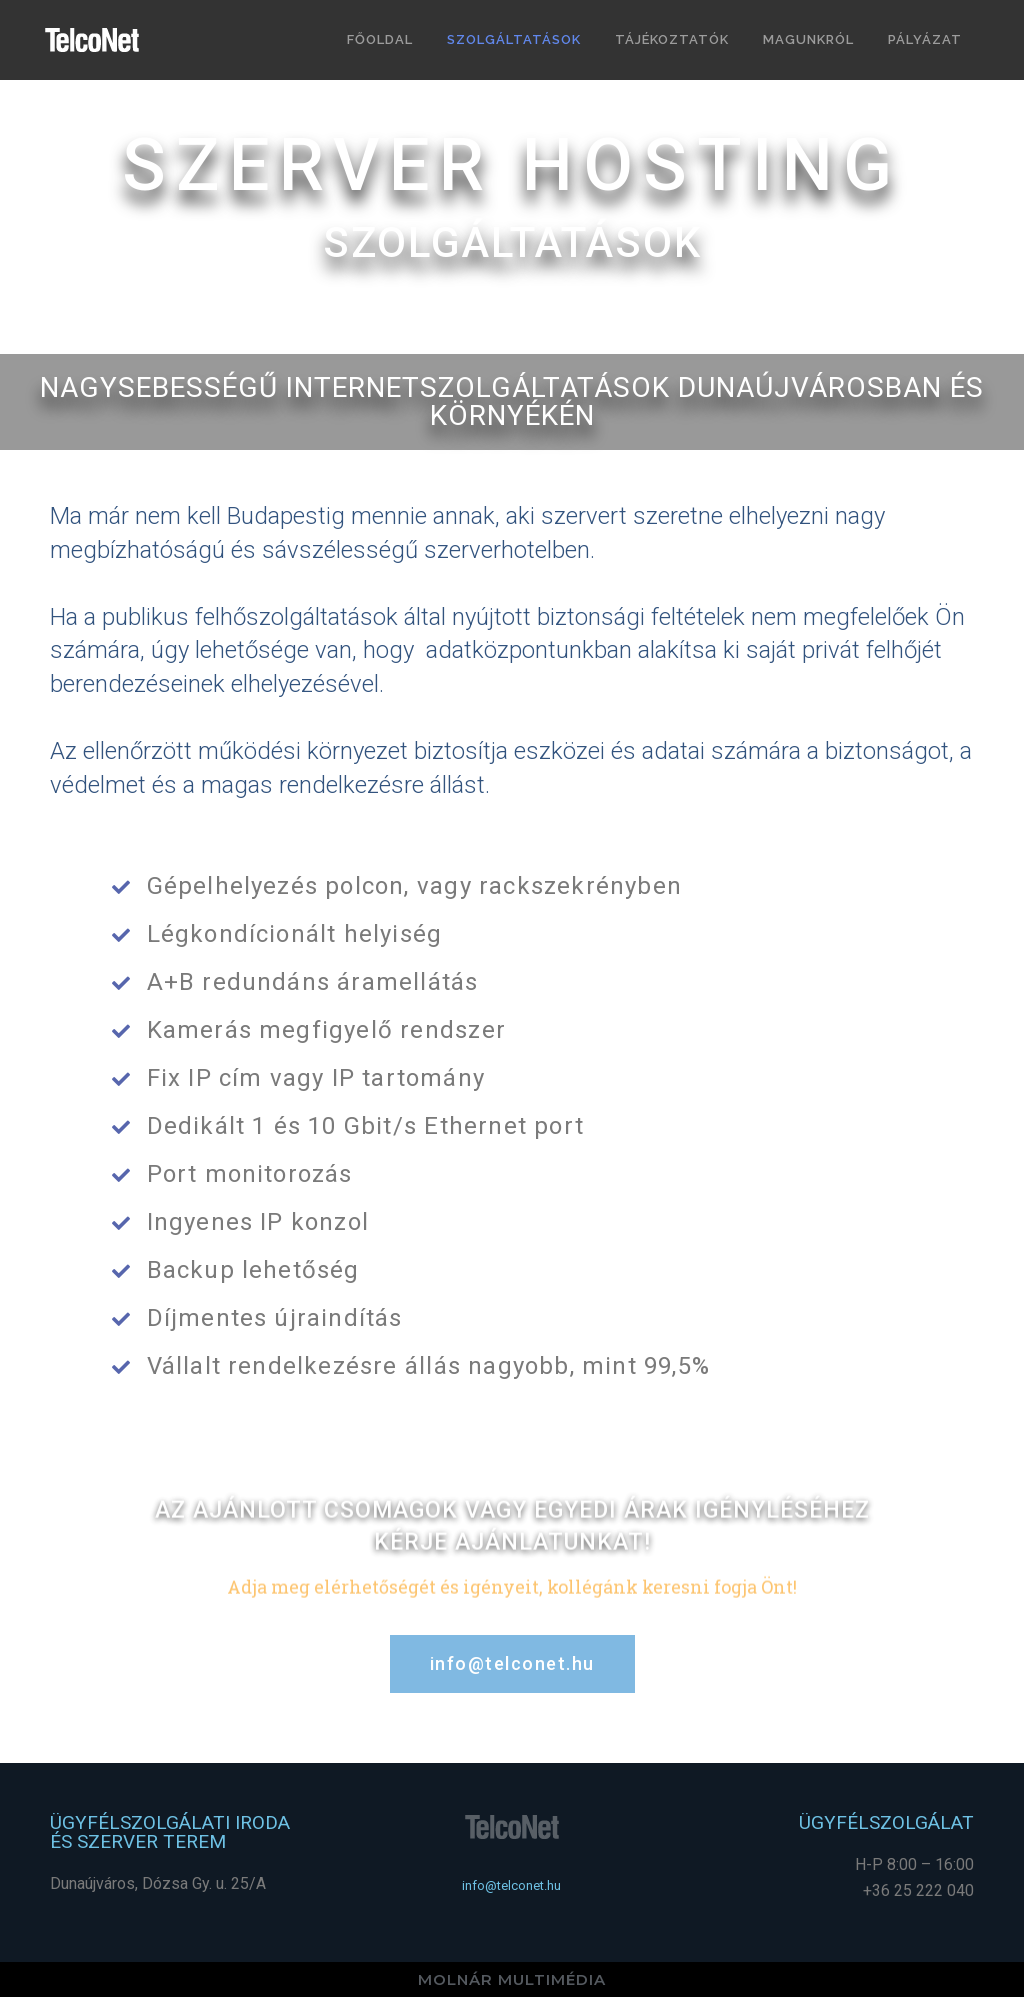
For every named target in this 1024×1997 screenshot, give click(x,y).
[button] (512, 1664)
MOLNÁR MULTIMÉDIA (512, 1979)
